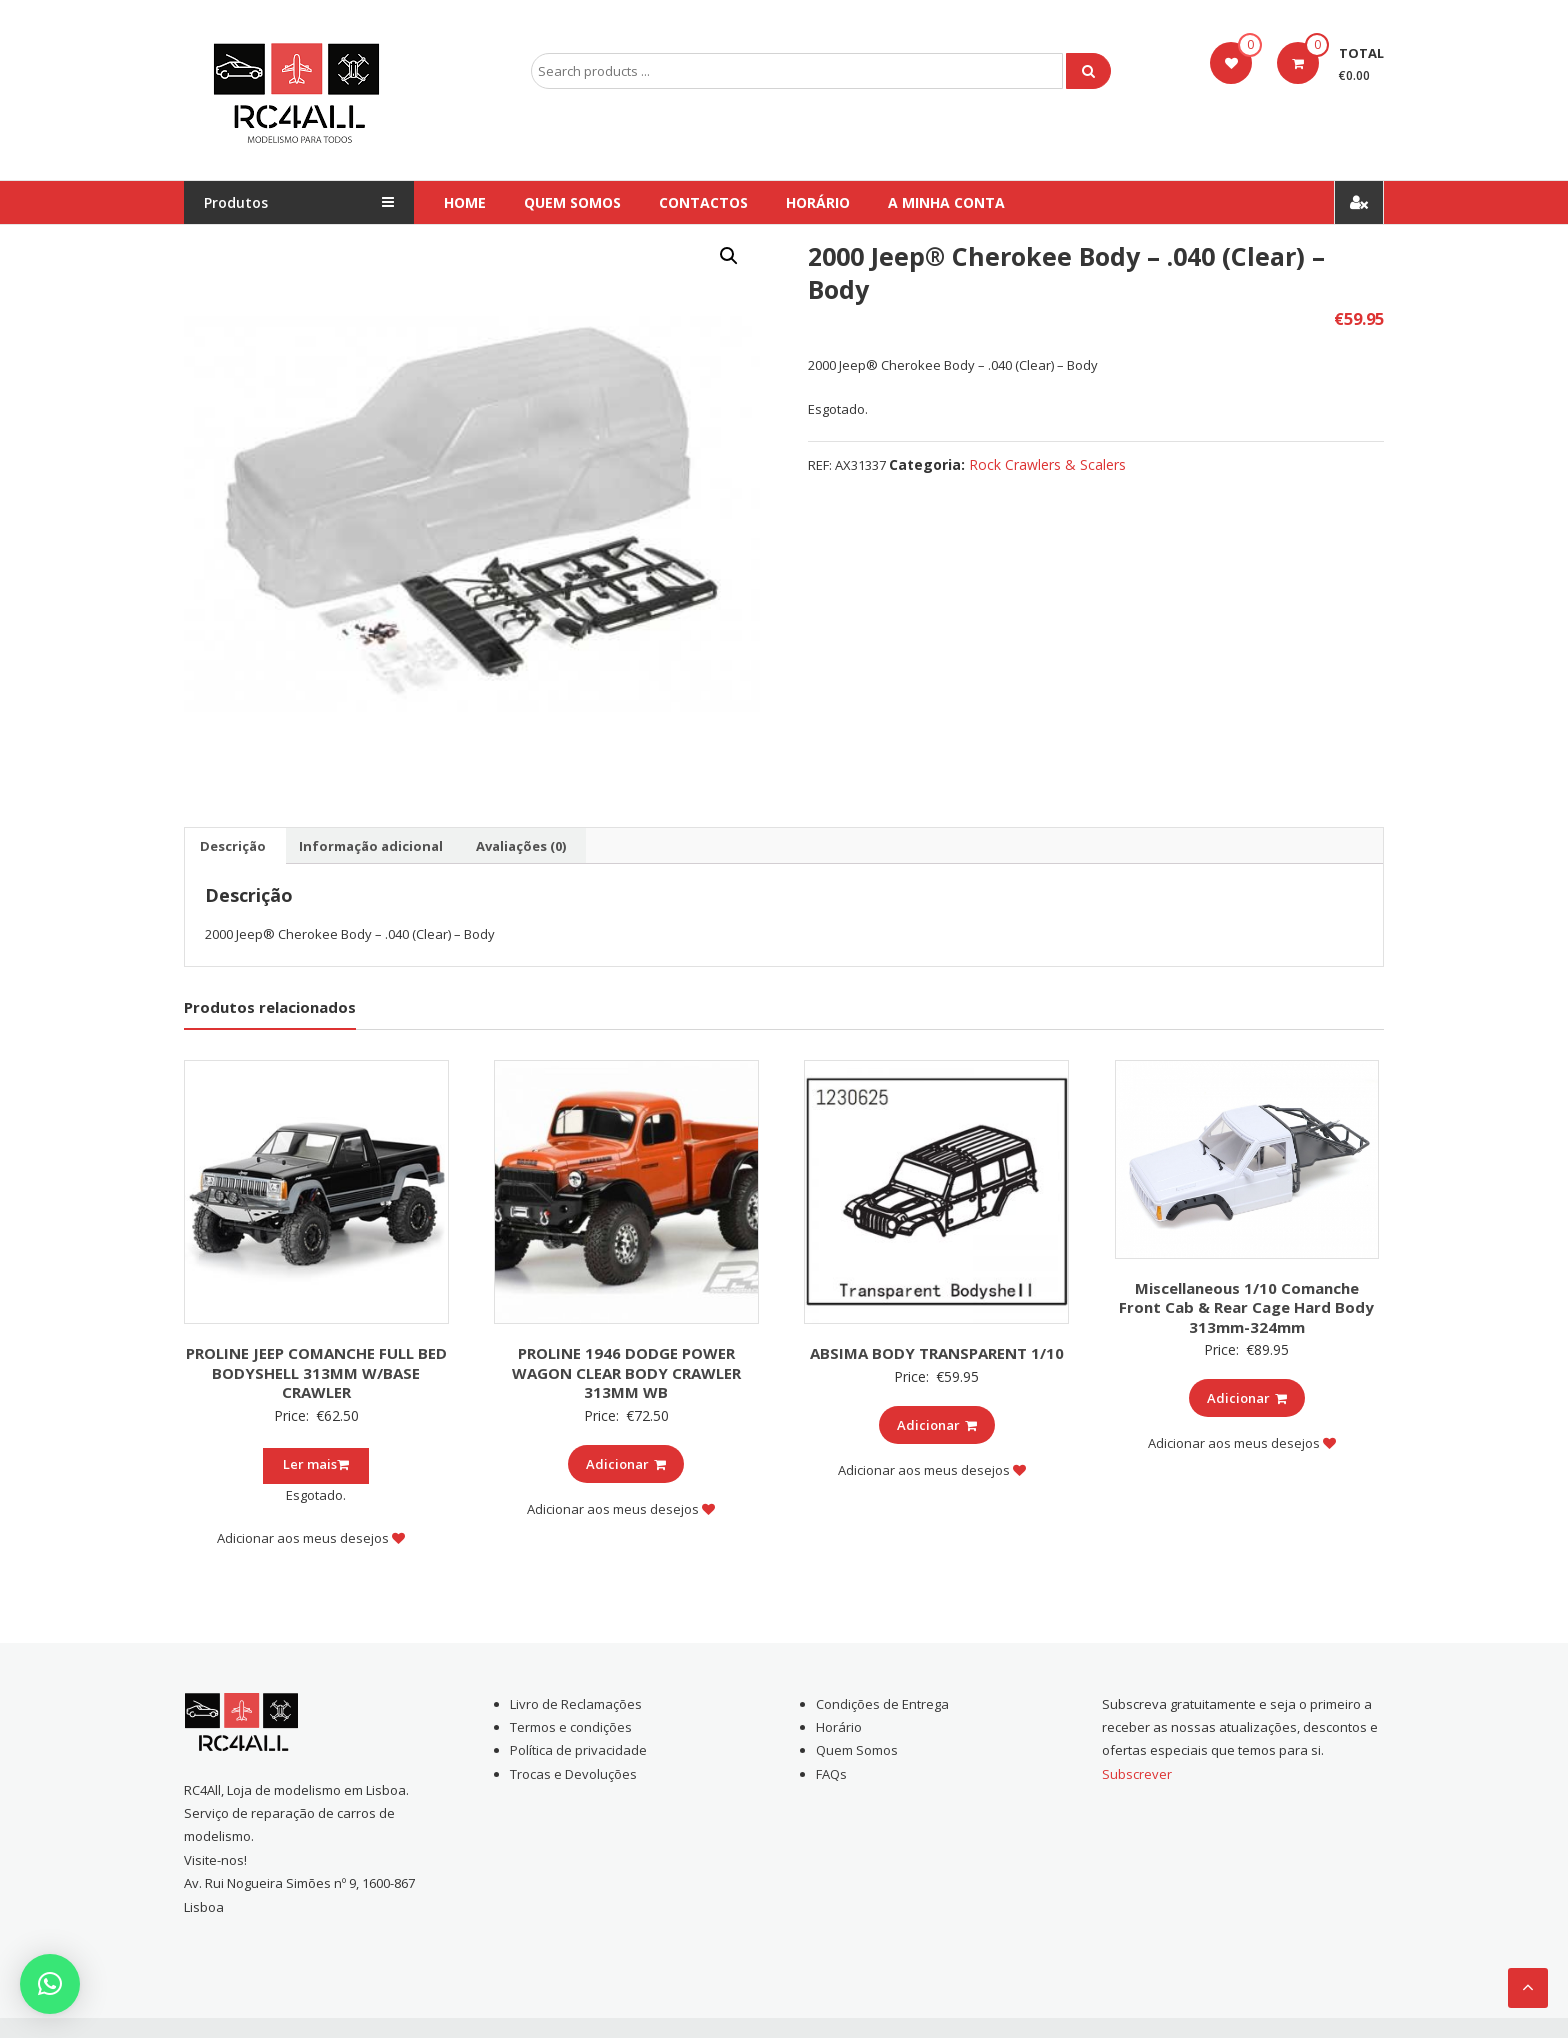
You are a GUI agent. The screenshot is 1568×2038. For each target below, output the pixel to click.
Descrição (233, 846)
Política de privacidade (578, 1750)
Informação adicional (371, 846)
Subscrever (1137, 1774)
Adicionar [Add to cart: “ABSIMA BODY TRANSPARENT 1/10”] (937, 1425)
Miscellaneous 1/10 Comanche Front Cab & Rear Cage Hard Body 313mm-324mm (1246, 1307)
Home (465, 202)
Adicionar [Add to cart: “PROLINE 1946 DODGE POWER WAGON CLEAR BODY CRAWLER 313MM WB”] (626, 1464)
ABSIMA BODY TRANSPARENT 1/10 (937, 1353)
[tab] (233, 846)
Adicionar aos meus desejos (311, 1538)
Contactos (703, 202)
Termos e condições (571, 1727)
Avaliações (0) (521, 846)
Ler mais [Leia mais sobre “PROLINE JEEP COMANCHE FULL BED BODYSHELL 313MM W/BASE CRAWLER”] (316, 1464)
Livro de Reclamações (576, 1704)
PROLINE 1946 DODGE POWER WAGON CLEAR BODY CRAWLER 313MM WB (626, 1372)
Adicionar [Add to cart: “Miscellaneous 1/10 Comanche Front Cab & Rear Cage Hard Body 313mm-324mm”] (1247, 1398)
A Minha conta (946, 202)
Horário (818, 202)
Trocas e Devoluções (573, 1774)
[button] (50, 1984)
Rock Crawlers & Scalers (1047, 464)
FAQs (831, 1774)
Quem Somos (572, 202)
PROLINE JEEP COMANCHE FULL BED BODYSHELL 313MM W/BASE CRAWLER (316, 1372)
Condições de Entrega (882, 1704)
